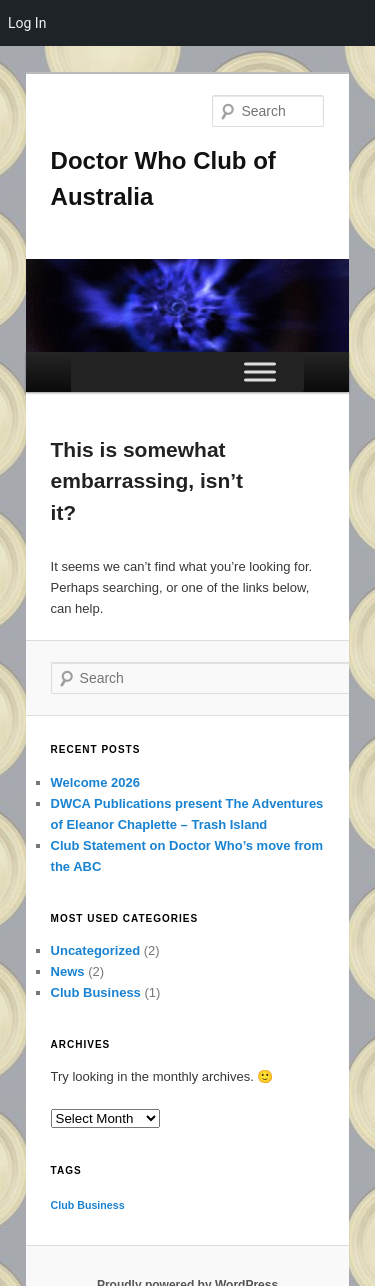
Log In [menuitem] (27, 23)
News (68, 971)
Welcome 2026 (95, 782)
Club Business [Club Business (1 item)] (88, 1205)
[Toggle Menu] (260, 371)
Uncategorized (96, 950)
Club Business (96, 992)
